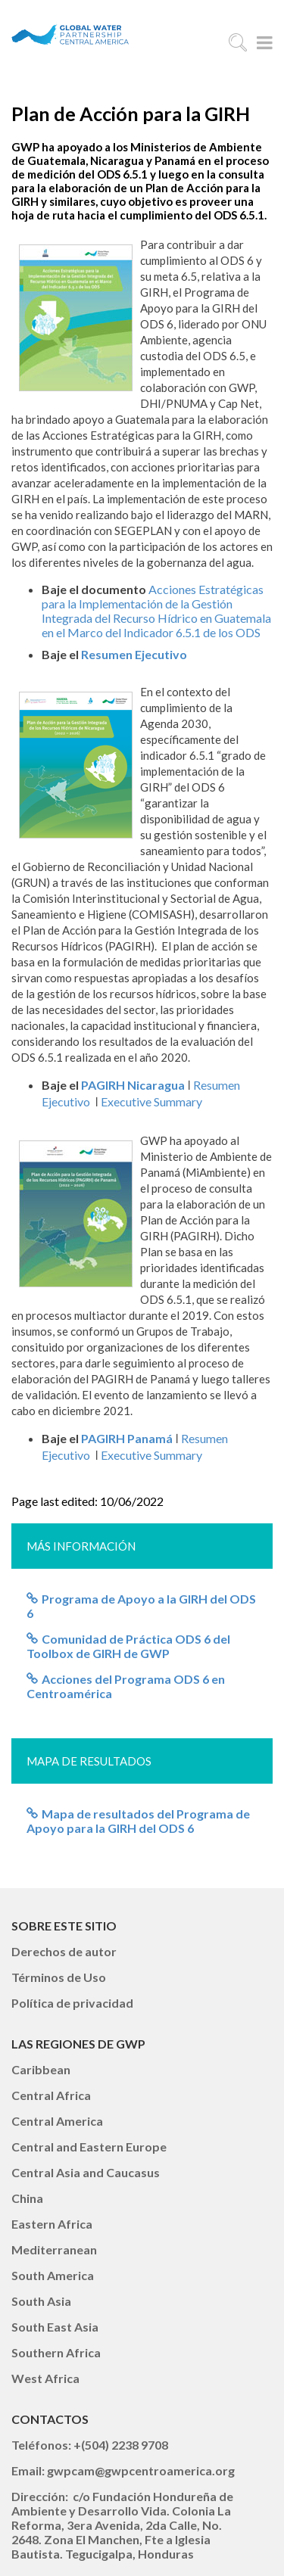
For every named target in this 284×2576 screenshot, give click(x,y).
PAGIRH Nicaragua (133, 1085)
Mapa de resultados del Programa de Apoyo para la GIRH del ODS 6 (138, 1820)
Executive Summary (151, 1101)
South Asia (41, 2301)
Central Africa (51, 2095)
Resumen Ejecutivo (134, 654)
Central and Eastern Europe (89, 2146)
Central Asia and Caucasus (85, 2172)
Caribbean (40, 2069)
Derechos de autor (64, 1951)
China (27, 2198)
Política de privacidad (72, 2003)
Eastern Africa (51, 2224)
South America (52, 2275)
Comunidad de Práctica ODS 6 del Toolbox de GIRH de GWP (128, 1646)
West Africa (45, 2378)
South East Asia (54, 2326)
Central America (57, 2121)
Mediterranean (54, 2249)
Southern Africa (56, 2352)
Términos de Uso (58, 1977)
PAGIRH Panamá (127, 1438)
